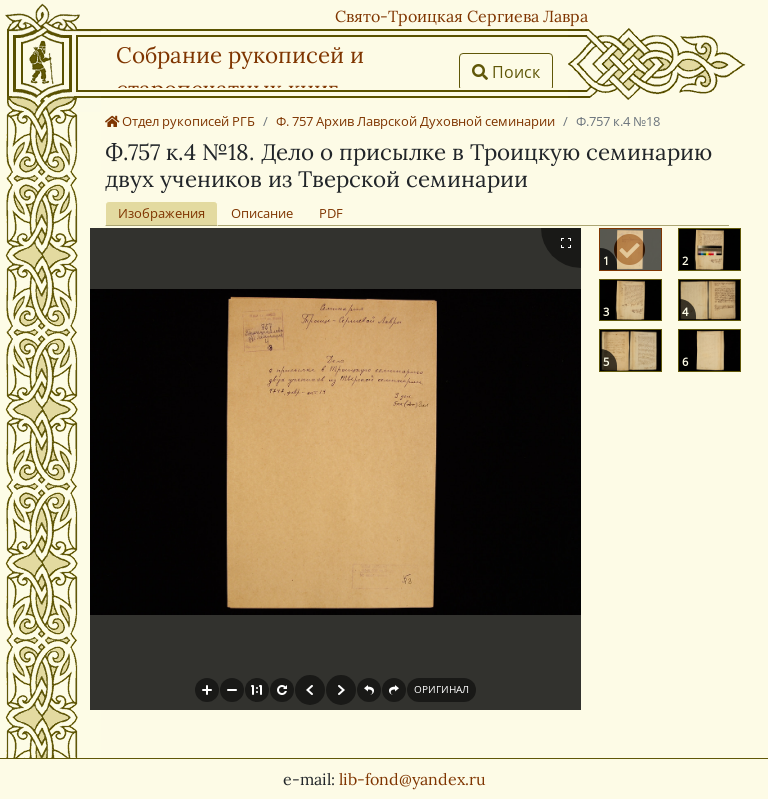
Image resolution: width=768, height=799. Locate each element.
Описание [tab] (262, 213)
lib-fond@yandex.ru (412, 779)
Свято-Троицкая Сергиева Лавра (461, 16)
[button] (207, 690)
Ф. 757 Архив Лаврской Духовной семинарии (415, 121)
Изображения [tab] (161, 213)
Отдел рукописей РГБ (180, 121)
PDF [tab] (331, 213)
